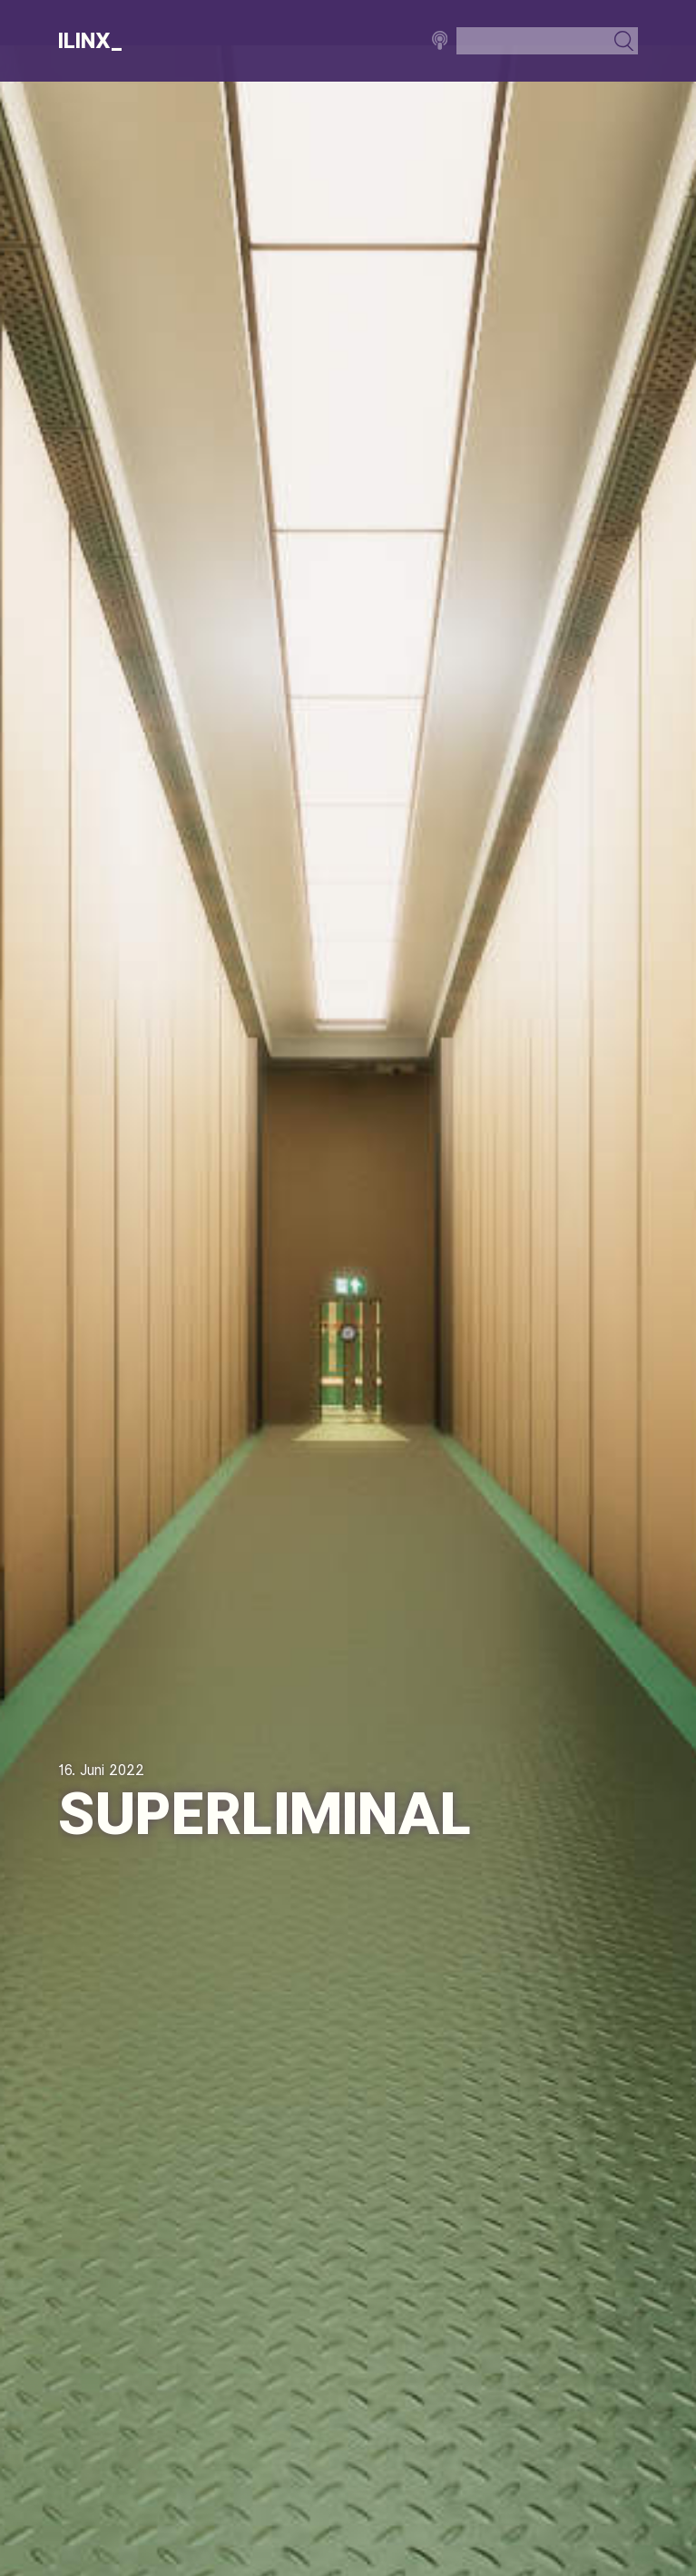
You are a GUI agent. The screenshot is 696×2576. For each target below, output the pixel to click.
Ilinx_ (90, 41)
